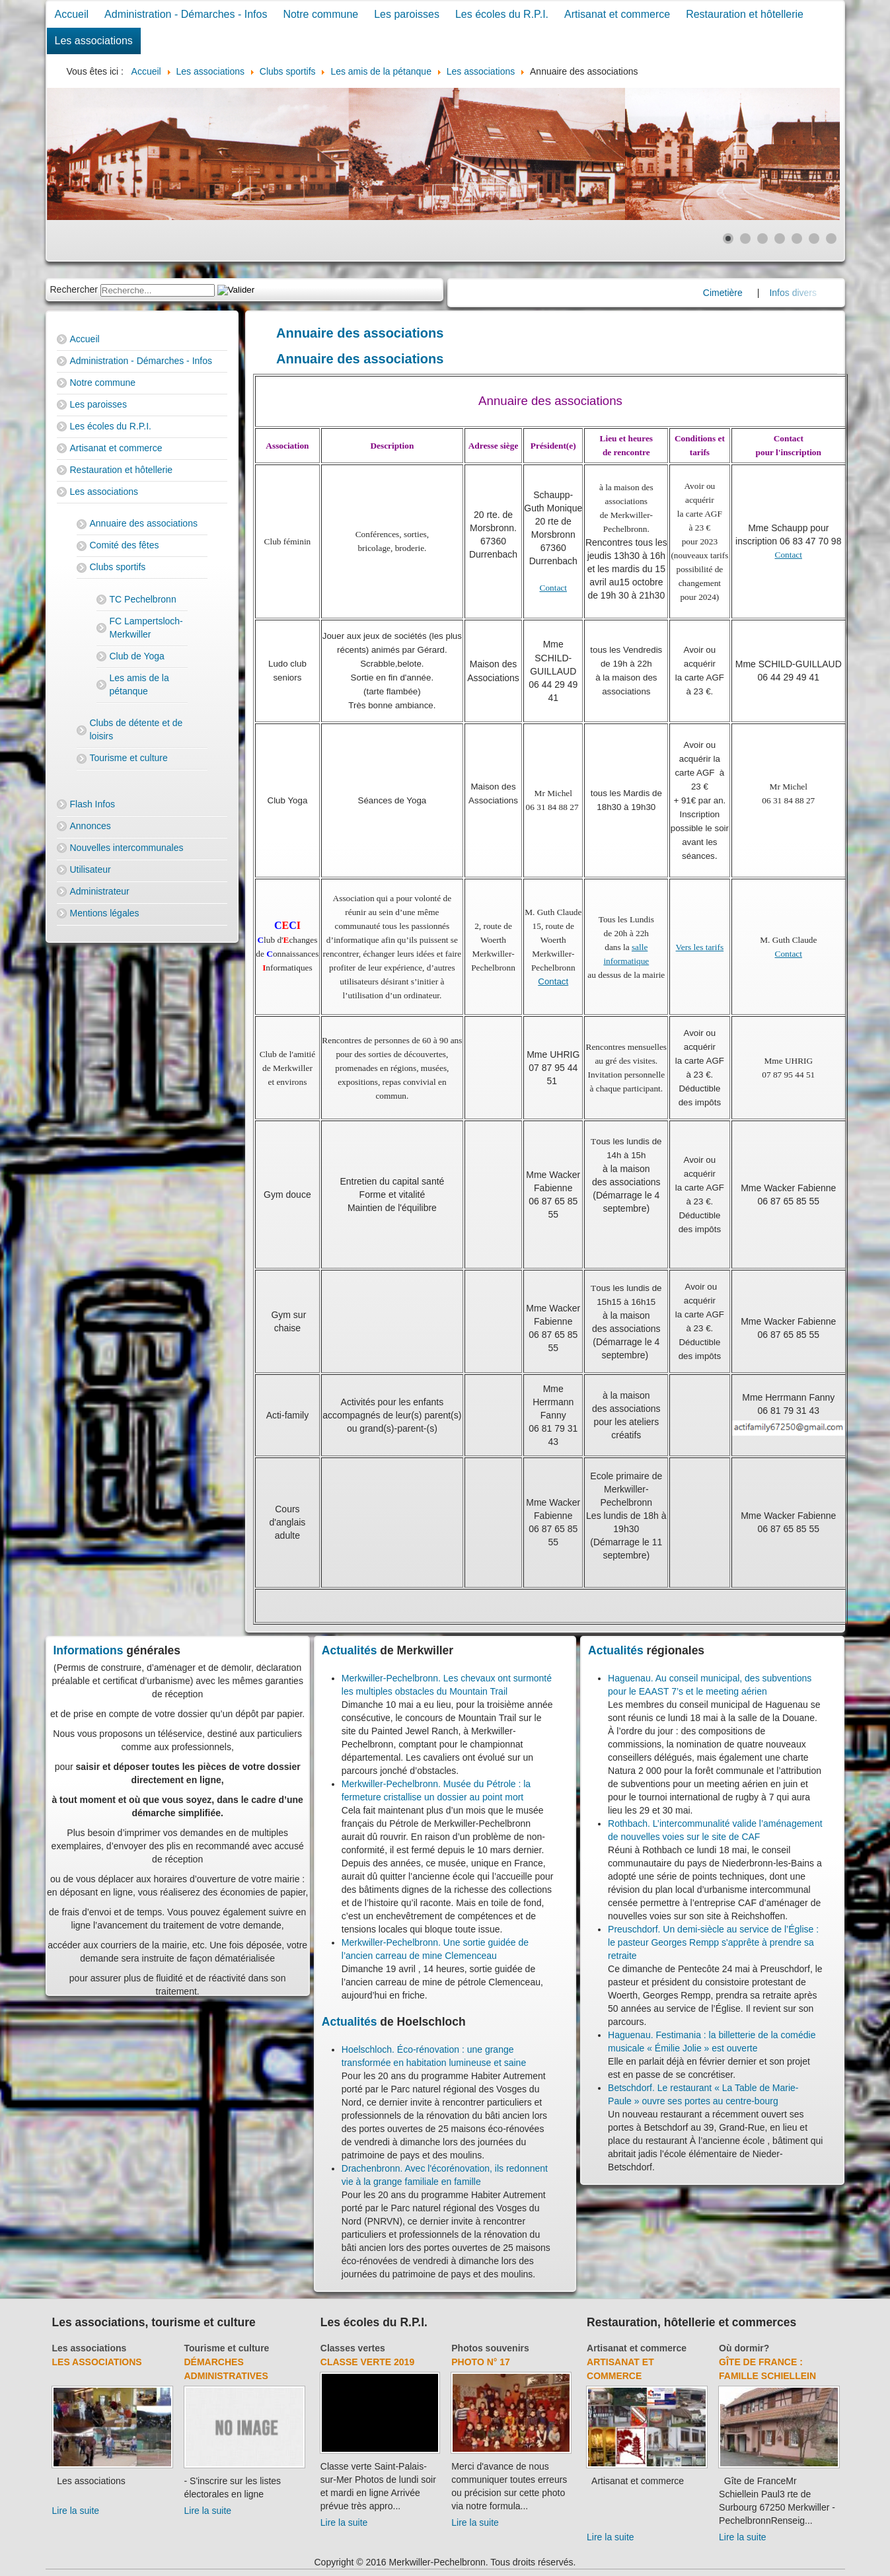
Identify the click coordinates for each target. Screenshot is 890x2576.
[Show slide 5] (797, 238)
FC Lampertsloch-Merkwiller (146, 628)
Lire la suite (76, 2510)
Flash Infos (92, 804)
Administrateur (100, 891)
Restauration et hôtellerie (744, 14)
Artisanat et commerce (617, 14)
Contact (553, 588)
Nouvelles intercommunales (127, 847)
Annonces (90, 826)
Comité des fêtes (124, 545)
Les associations (94, 40)
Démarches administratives (226, 2369)
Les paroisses (406, 14)
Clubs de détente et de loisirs (136, 729)
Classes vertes (352, 2348)
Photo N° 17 (480, 2362)
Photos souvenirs (490, 2348)
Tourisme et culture (129, 758)
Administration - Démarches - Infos (185, 14)
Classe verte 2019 (367, 2362)
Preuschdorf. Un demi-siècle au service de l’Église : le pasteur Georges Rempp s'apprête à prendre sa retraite (713, 1942)
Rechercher (74, 289)
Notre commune (320, 14)
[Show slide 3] (762, 238)
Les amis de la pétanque (139, 684)
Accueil (72, 14)
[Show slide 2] (745, 238)
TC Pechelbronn (143, 599)
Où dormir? (744, 2348)
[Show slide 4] (779, 238)
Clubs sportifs (118, 567)
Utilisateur (90, 869)
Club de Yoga (137, 656)
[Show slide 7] (831, 238)
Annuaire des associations (144, 523)
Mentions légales (104, 913)
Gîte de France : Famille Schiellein (767, 2369)
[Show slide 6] (814, 238)
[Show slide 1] (728, 238)
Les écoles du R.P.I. (501, 14)
